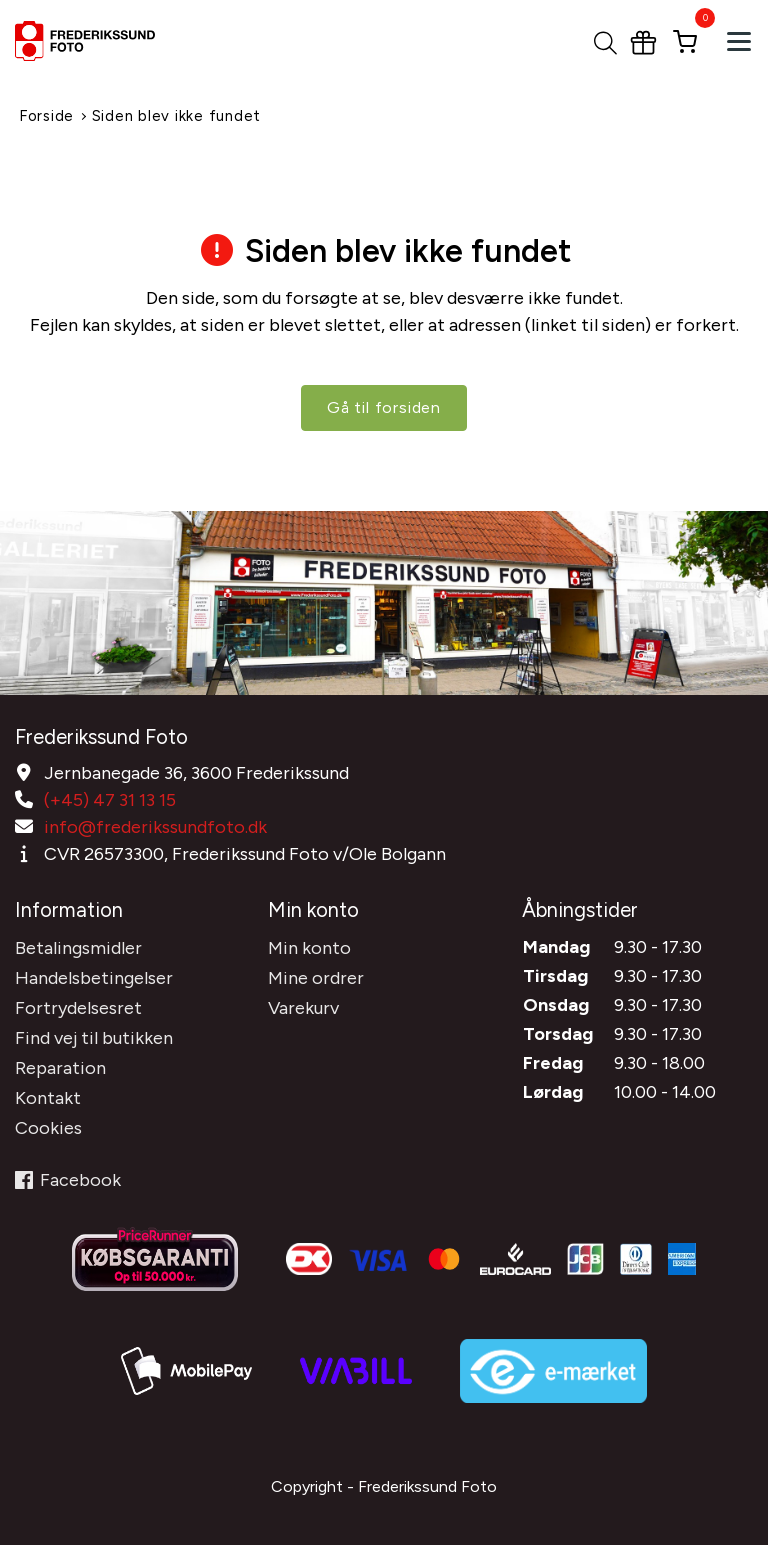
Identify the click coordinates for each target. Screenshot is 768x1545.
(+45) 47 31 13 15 (110, 800)
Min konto (309, 948)
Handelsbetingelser (94, 978)
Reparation (60, 1068)
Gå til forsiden (384, 407)
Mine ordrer (316, 978)
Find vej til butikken (94, 1038)
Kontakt (48, 1098)
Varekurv (303, 1008)
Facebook (68, 1180)
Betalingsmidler (78, 948)
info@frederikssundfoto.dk (155, 827)
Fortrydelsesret (78, 1008)
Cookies (48, 1128)
